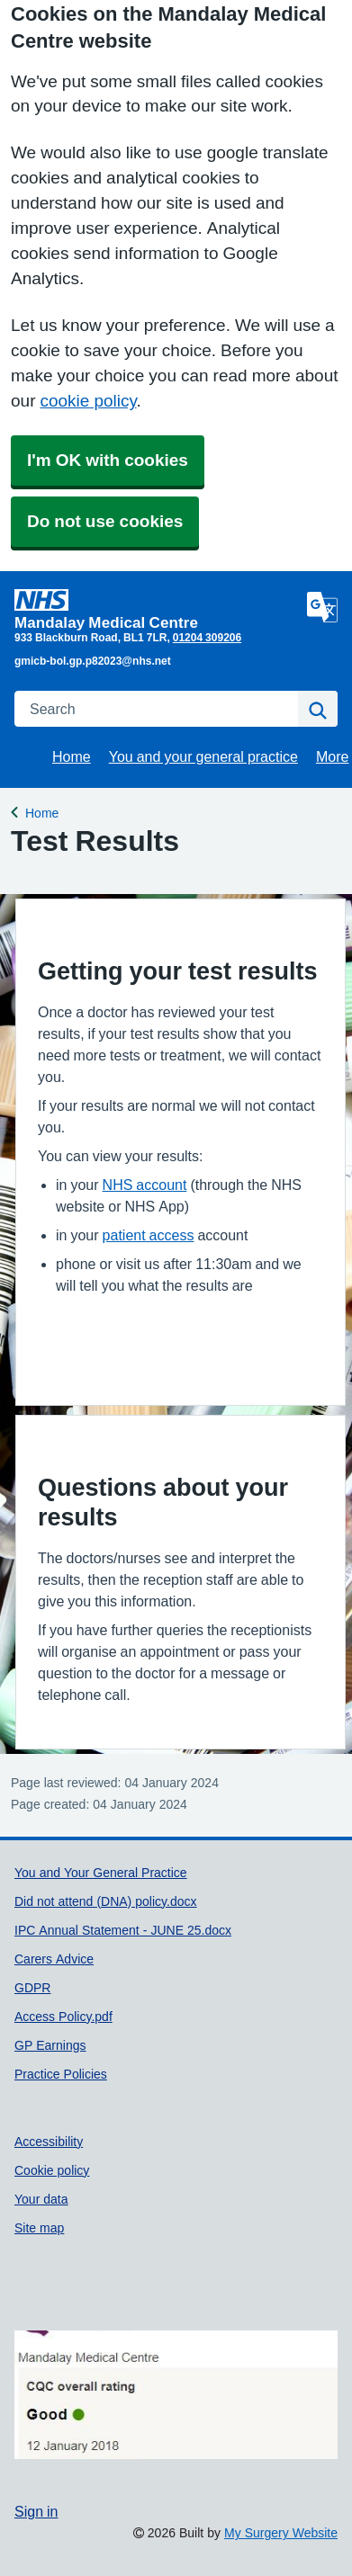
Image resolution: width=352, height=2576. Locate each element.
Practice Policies (60, 2074)
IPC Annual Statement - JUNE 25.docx (122, 1930)
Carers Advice (54, 1959)
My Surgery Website (281, 2533)
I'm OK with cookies (107, 460)
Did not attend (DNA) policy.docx (105, 1901)
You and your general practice (203, 756)
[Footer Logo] (176, 2395)
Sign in (36, 2511)
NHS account (145, 1184)
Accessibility (48, 2141)
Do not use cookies (105, 521)
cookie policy (88, 400)
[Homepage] (157, 609)
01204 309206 (207, 637)
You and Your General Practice (100, 1872)
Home (71, 756)
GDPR (32, 1987)
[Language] (322, 607)
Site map (39, 2228)
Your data (41, 2199)
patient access (148, 1235)
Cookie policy (51, 2170)
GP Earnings (50, 2045)
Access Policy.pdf (63, 2016)
